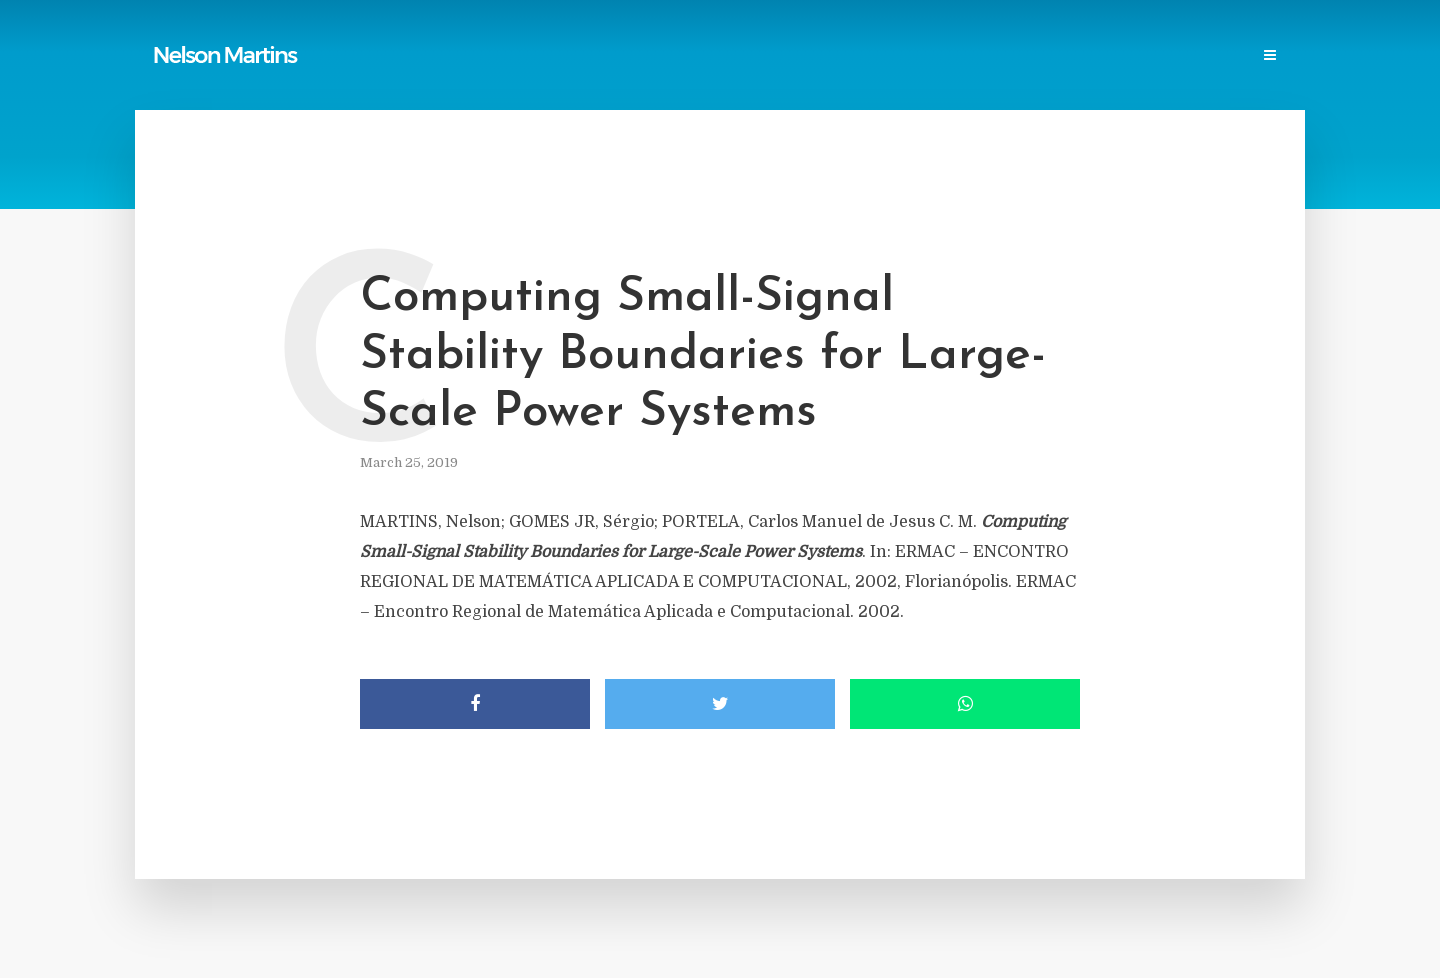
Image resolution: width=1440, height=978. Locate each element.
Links (630, 56)
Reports (560, 56)
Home (379, 56)
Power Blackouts (731, 56)
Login (1257, 56)
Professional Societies (891, 56)
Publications (466, 56)
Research (1023, 56)
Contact (1182, 56)
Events (1103, 56)
